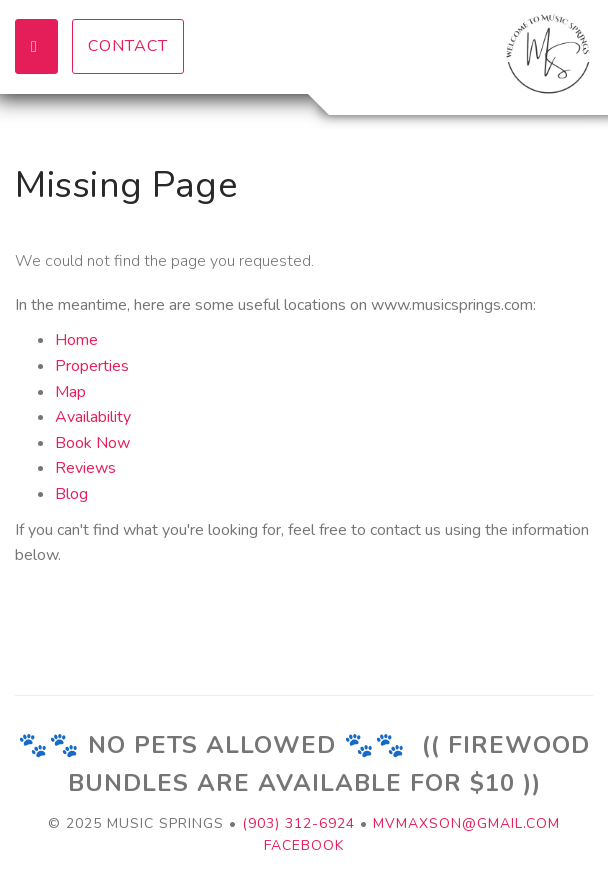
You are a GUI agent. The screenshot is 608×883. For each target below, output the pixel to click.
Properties (92, 366)
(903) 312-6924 (298, 823)
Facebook (304, 845)
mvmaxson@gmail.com (466, 823)
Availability (93, 417)
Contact (128, 46)
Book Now (92, 443)
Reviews (85, 468)
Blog (71, 494)
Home (76, 340)
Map (70, 392)
